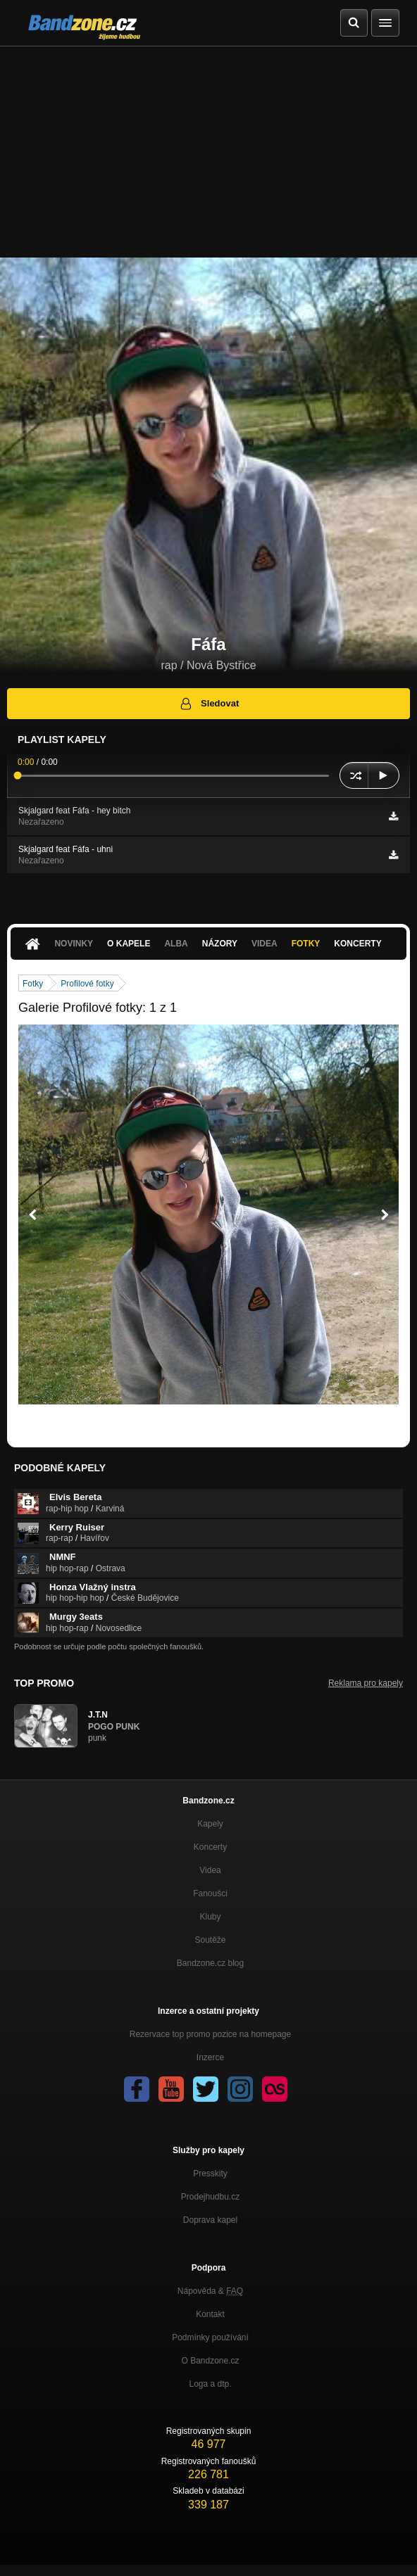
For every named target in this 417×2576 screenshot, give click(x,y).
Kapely (210, 1824)
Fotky (306, 943)
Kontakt (210, 2314)
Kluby (209, 1917)
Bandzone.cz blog (210, 1963)
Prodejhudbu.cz (210, 2197)
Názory (219, 943)
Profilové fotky (87, 984)
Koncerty (357, 943)
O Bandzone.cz (210, 2361)
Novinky (73, 943)
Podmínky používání (210, 2337)
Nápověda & (210, 2291)
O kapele (128, 943)
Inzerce (210, 2057)
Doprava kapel (210, 2220)
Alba (175, 943)
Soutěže (209, 1940)
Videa (264, 943)
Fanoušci (210, 1893)
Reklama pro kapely (365, 1683)
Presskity (210, 2173)
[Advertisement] (208, 151)
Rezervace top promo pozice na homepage (210, 2034)
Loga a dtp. (210, 2384)
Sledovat (208, 703)
